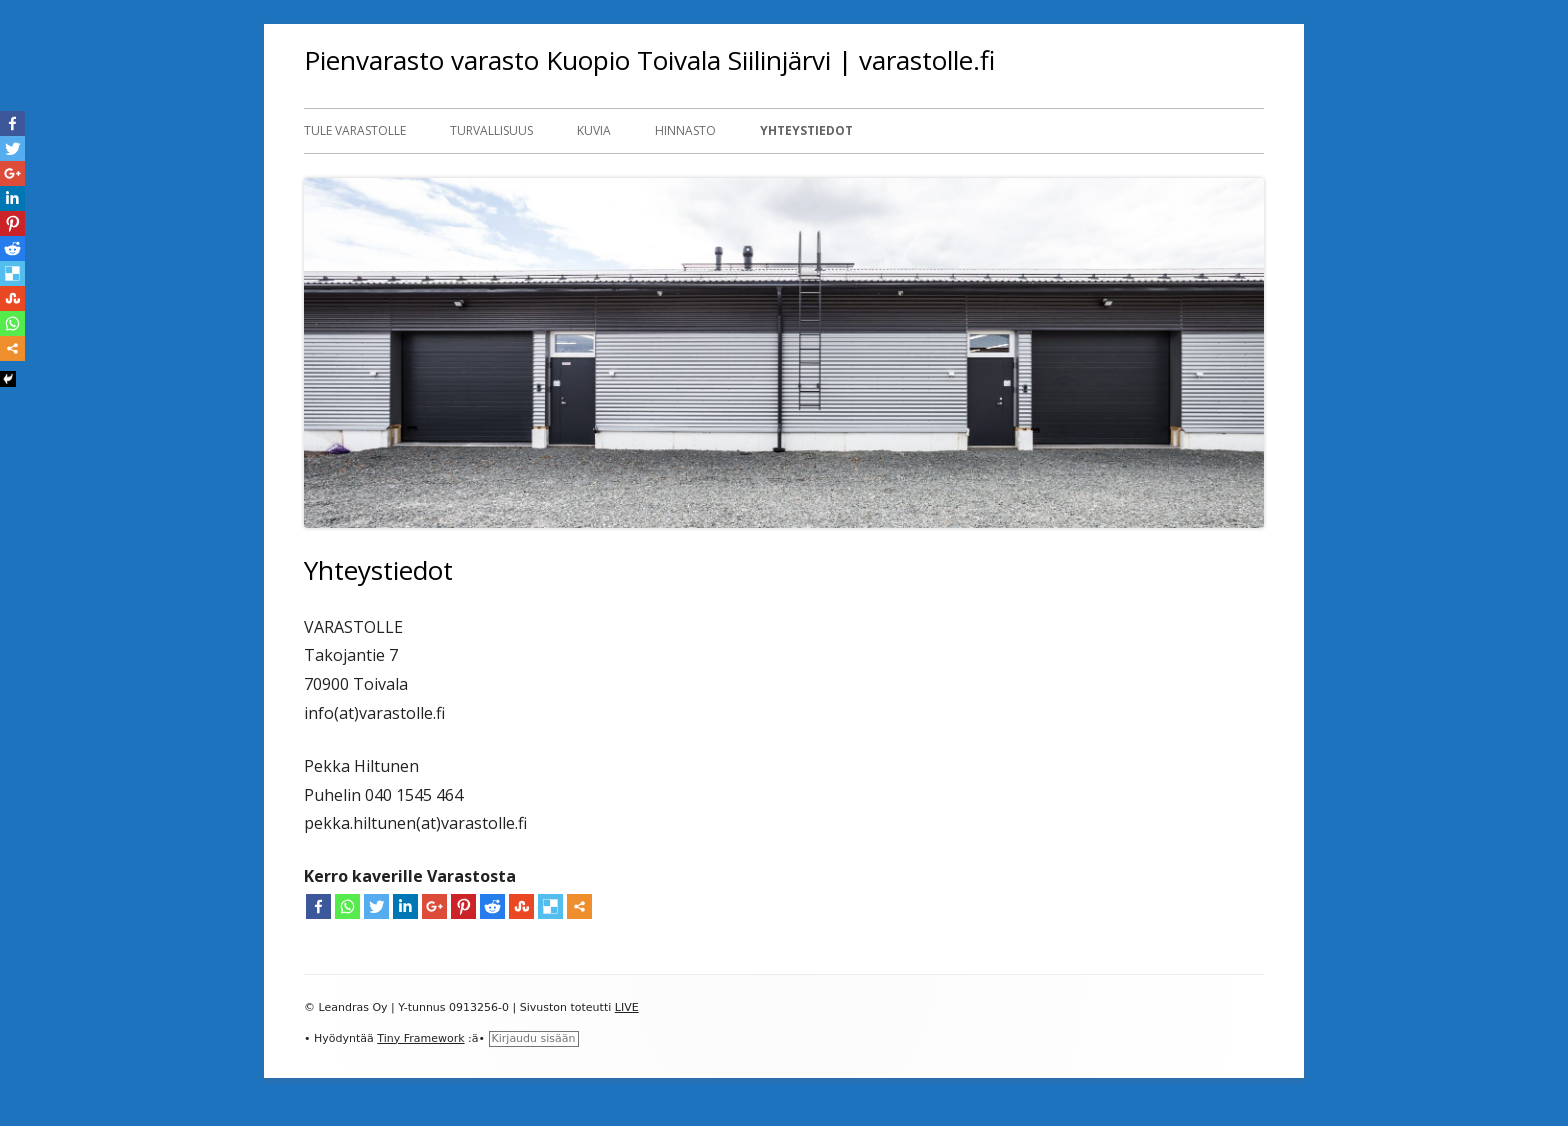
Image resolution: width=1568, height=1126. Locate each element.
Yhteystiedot (806, 130)
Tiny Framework (420, 1038)
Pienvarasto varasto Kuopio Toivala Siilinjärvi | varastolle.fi (649, 60)
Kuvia (594, 130)
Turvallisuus (491, 130)
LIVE (627, 1007)
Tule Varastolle (355, 130)
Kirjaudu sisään (534, 1038)
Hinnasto (685, 130)
